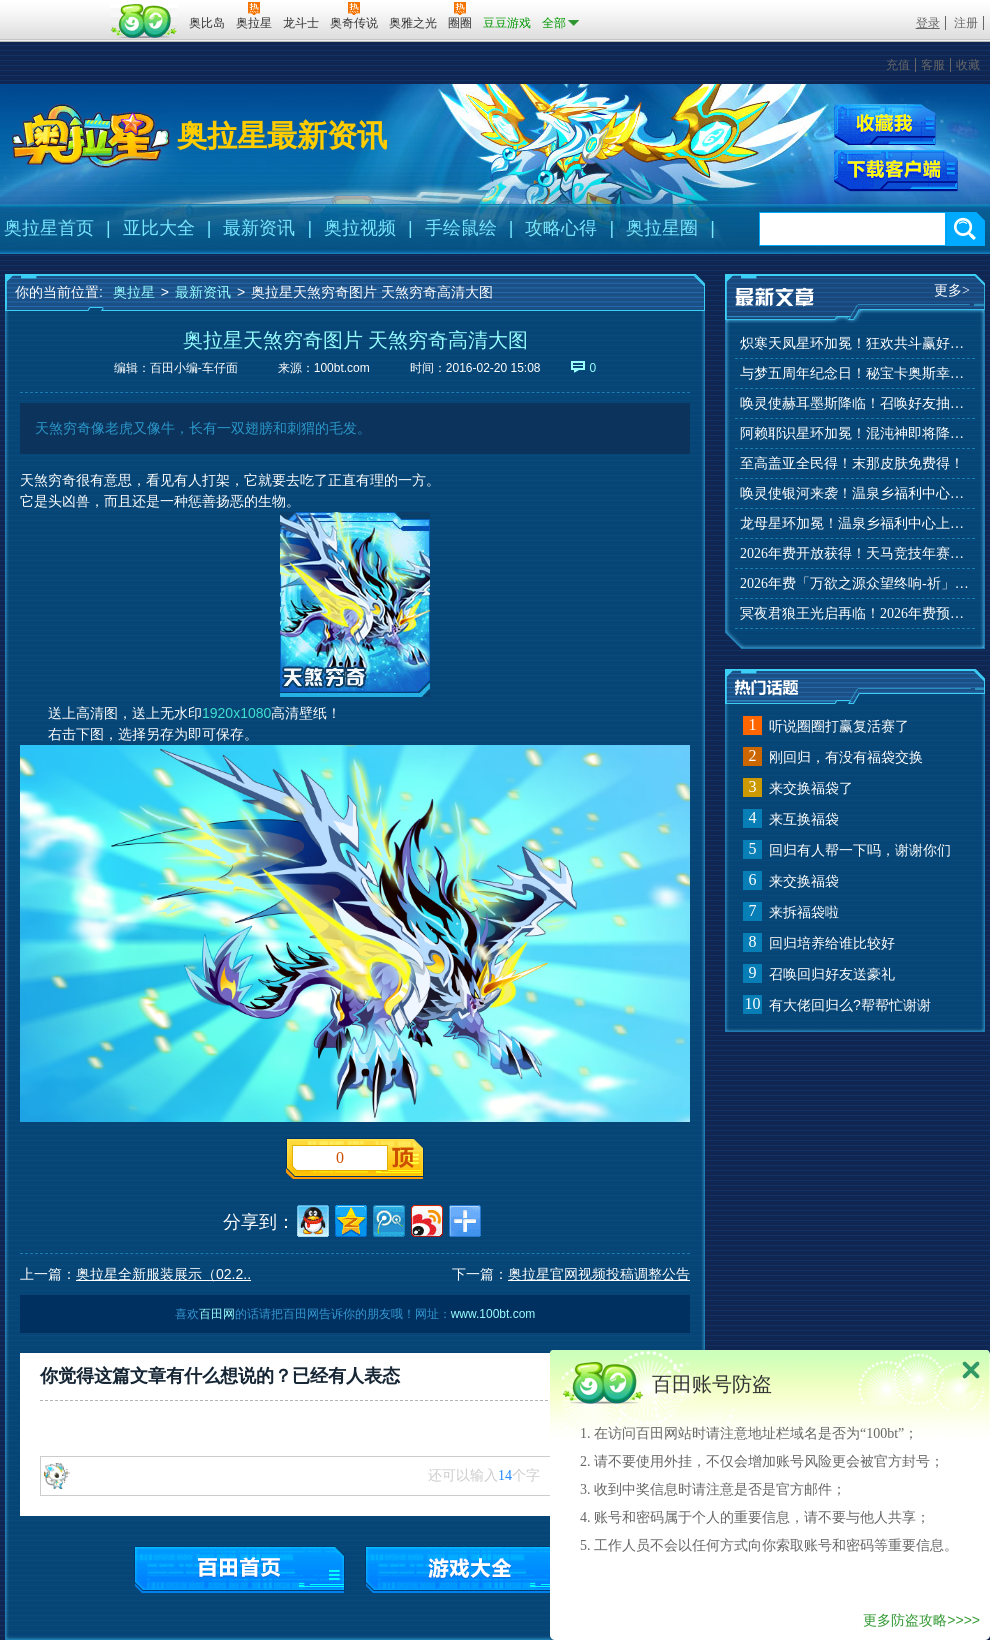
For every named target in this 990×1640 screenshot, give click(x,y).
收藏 (968, 65)
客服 (933, 65)
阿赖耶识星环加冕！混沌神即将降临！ (855, 433)
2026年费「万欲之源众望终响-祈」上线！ (855, 583)
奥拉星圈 (662, 228)
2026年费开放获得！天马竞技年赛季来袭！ (855, 553)
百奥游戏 (55, 9)
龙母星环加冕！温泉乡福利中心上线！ (855, 523)
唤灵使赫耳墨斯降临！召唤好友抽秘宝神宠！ (855, 403)
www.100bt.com (493, 1314)
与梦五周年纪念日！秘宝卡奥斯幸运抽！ (855, 373)
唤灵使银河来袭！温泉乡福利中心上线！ (855, 493)
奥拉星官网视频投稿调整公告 (599, 1274)
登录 (928, 23)
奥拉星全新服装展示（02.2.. (163, 1274)
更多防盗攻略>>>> (921, 1620)
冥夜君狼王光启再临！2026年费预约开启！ (855, 613)
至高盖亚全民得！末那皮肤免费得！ (852, 463)
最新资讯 (259, 228)
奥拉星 (134, 292)
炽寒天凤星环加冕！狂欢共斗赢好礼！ (855, 343)
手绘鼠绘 (461, 228)
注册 (966, 23)
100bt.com (342, 368)
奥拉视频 (360, 228)
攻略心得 (561, 228)
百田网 (144, 21)
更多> (952, 290)
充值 (898, 65)
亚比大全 (159, 228)
